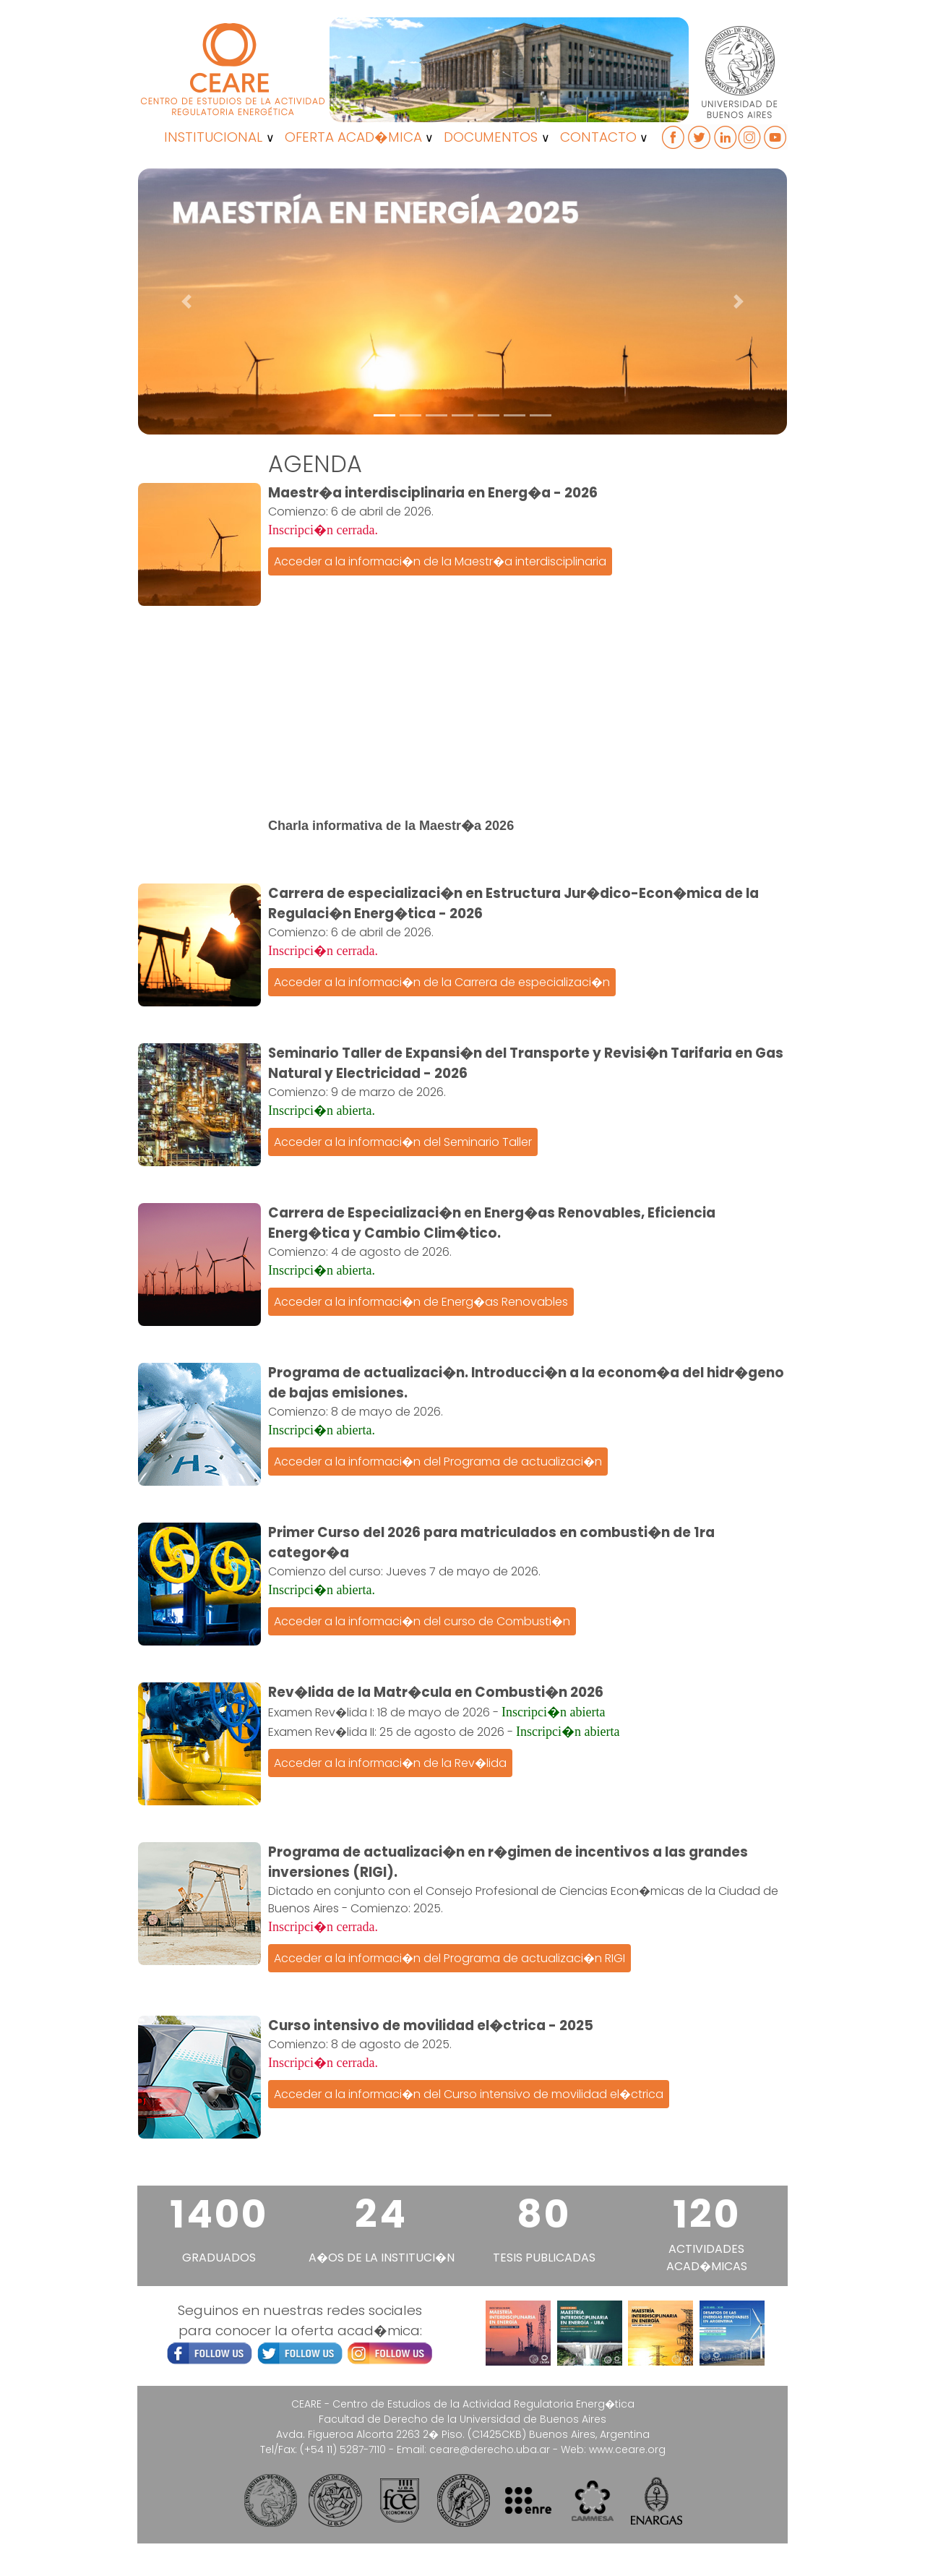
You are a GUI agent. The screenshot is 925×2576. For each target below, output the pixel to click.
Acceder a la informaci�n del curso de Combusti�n (422, 1621)
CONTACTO (598, 137)
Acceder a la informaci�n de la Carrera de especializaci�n (442, 982)
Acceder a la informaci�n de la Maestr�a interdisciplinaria (440, 561)
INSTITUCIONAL (213, 137)
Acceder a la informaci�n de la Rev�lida (390, 1763)
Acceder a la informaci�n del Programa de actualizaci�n (438, 1461)
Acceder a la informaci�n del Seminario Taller (403, 1142)
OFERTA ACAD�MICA (353, 137)
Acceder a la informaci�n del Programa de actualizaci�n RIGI (449, 1958)
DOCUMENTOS (491, 137)
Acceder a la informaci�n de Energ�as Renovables (421, 1301)
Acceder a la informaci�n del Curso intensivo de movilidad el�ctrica (468, 2094)
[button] (187, 301)
